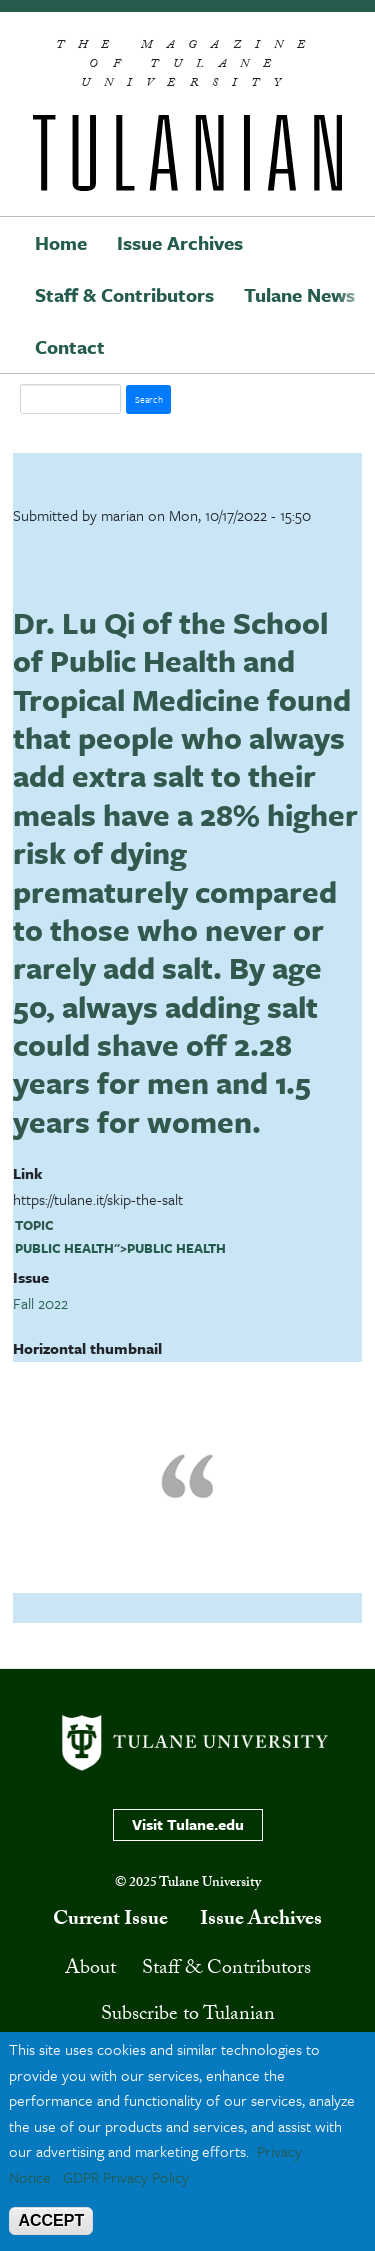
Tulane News (299, 294)
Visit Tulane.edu (188, 1824)
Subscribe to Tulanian (188, 2016)
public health (64, 1248)
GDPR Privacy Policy (126, 2177)
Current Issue (110, 1921)
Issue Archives (180, 242)
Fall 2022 (40, 1303)
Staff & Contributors (124, 294)
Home (61, 242)
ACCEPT (51, 2220)
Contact (70, 346)
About (90, 1970)
